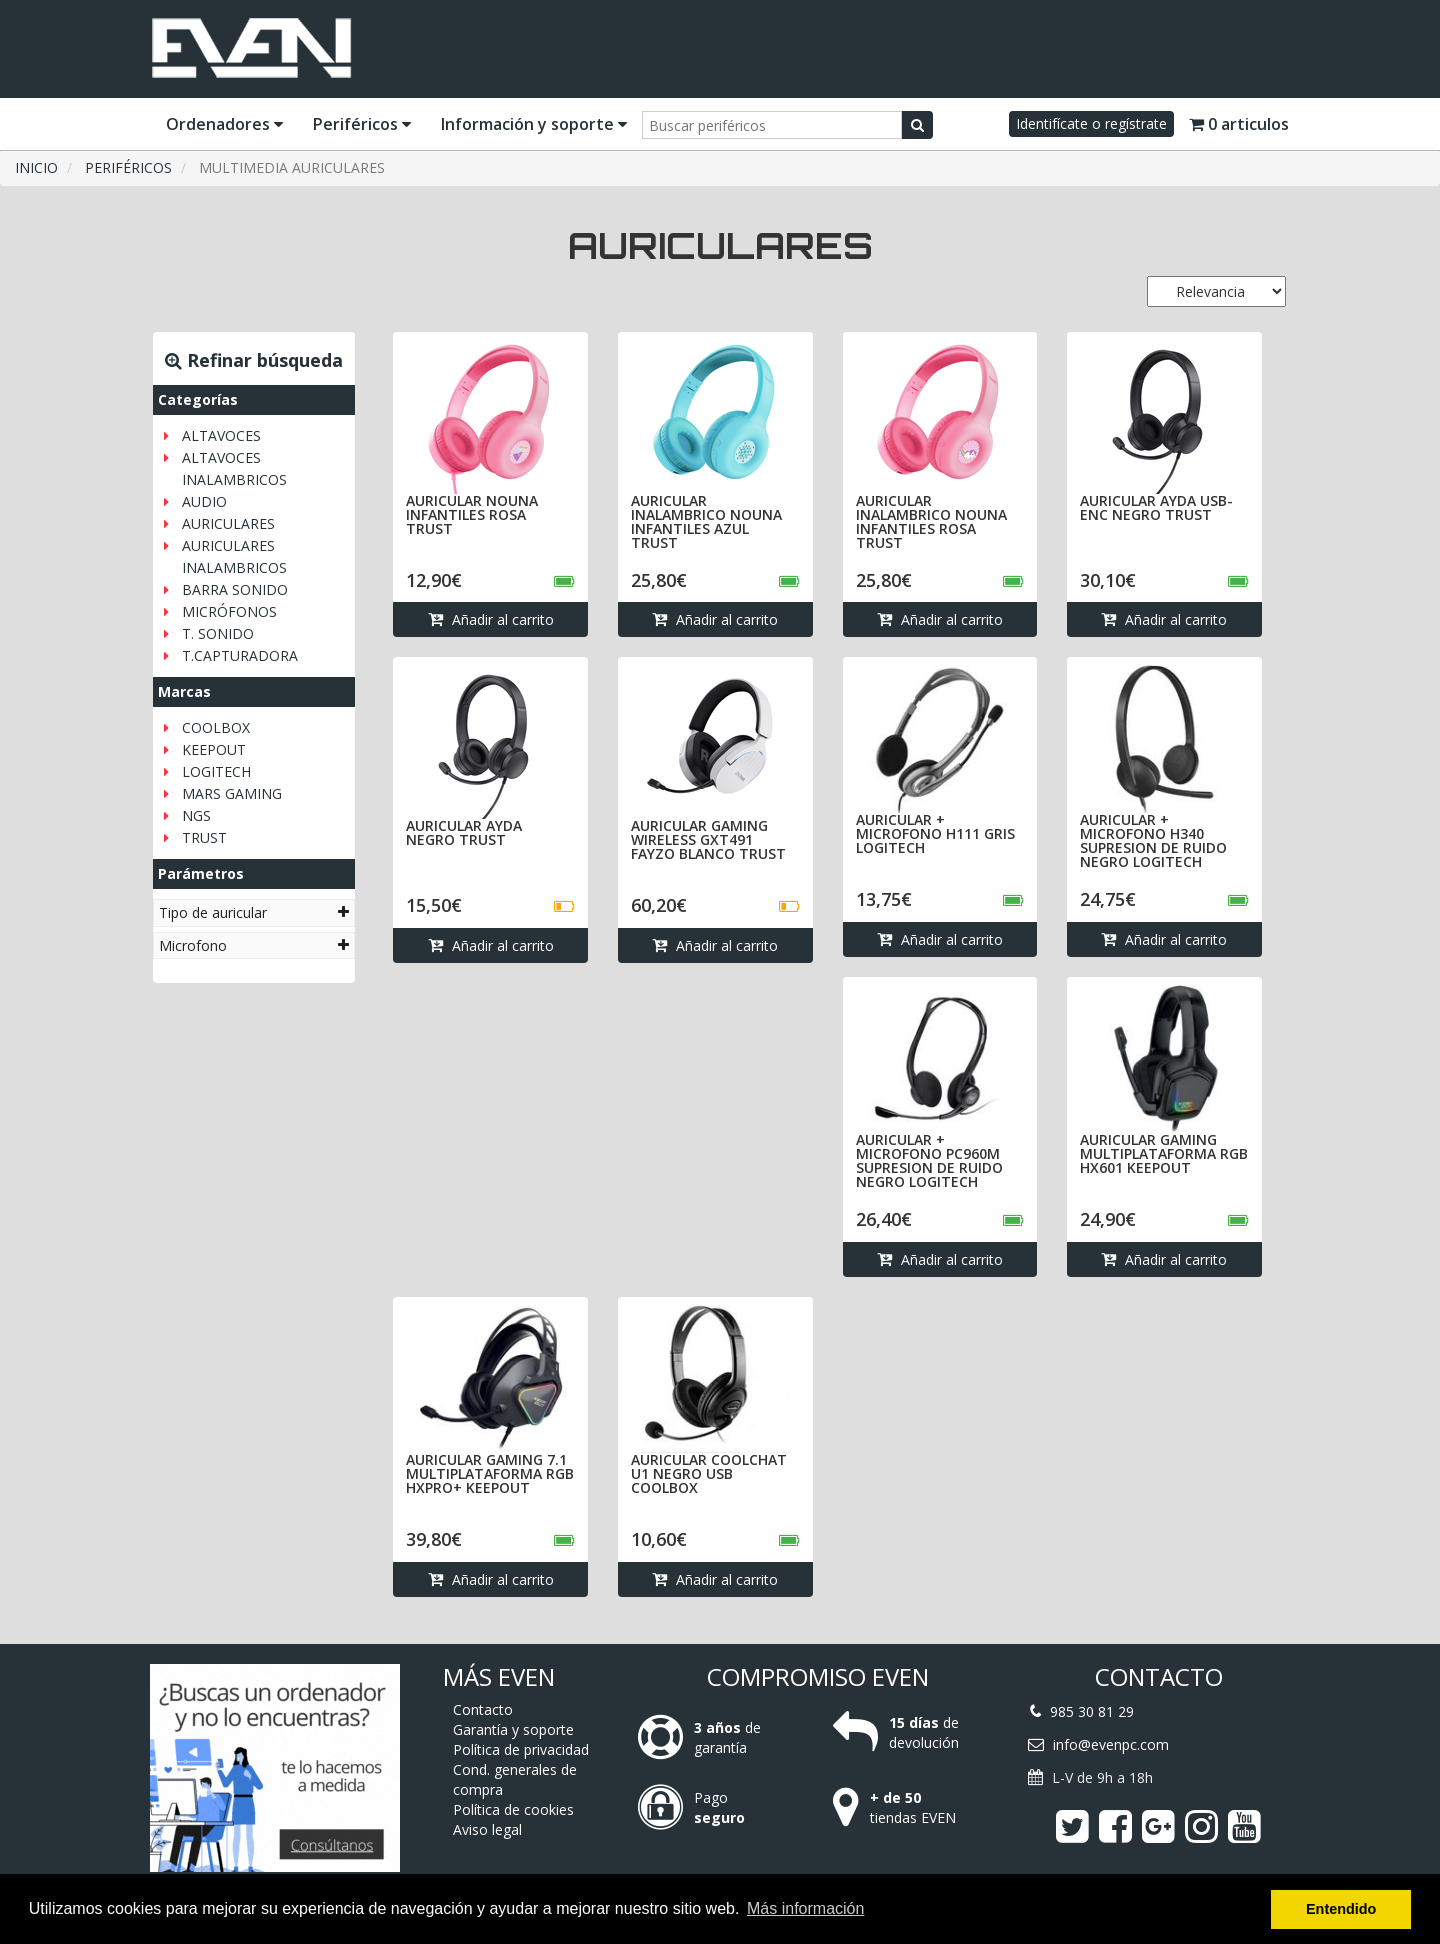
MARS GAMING (232, 793)
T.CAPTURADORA (240, 655)
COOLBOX (216, 727)
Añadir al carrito (491, 619)
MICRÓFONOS (229, 611)
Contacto (483, 1709)
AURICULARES (228, 523)
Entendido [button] (1341, 1909)
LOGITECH (216, 771)
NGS (196, 815)
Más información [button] (805, 1908)
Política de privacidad (521, 1749)
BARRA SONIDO (235, 589)
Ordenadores (224, 124)
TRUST (204, 837)
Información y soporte (534, 124)
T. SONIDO (218, 633)
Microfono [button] (254, 945)
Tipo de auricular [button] (254, 912)
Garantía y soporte (513, 1729)
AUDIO (204, 501)
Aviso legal (487, 1829)
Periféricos (362, 124)
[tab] (254, 912)
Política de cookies (513, 1809)
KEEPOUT (214, 749)
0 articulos (1239, 124)
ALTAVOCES (221, 435)
